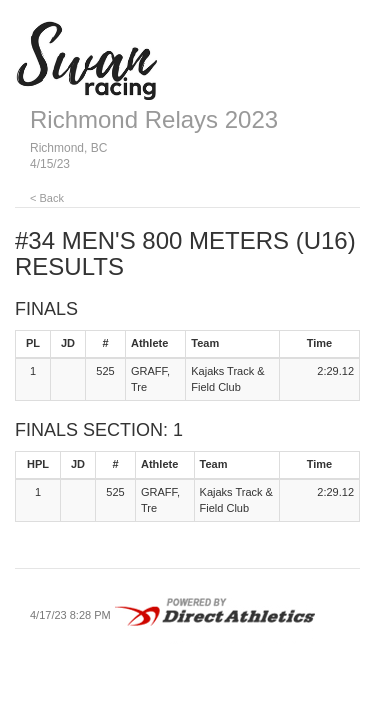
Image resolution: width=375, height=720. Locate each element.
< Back (47, 198)
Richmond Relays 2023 (154, 119)
